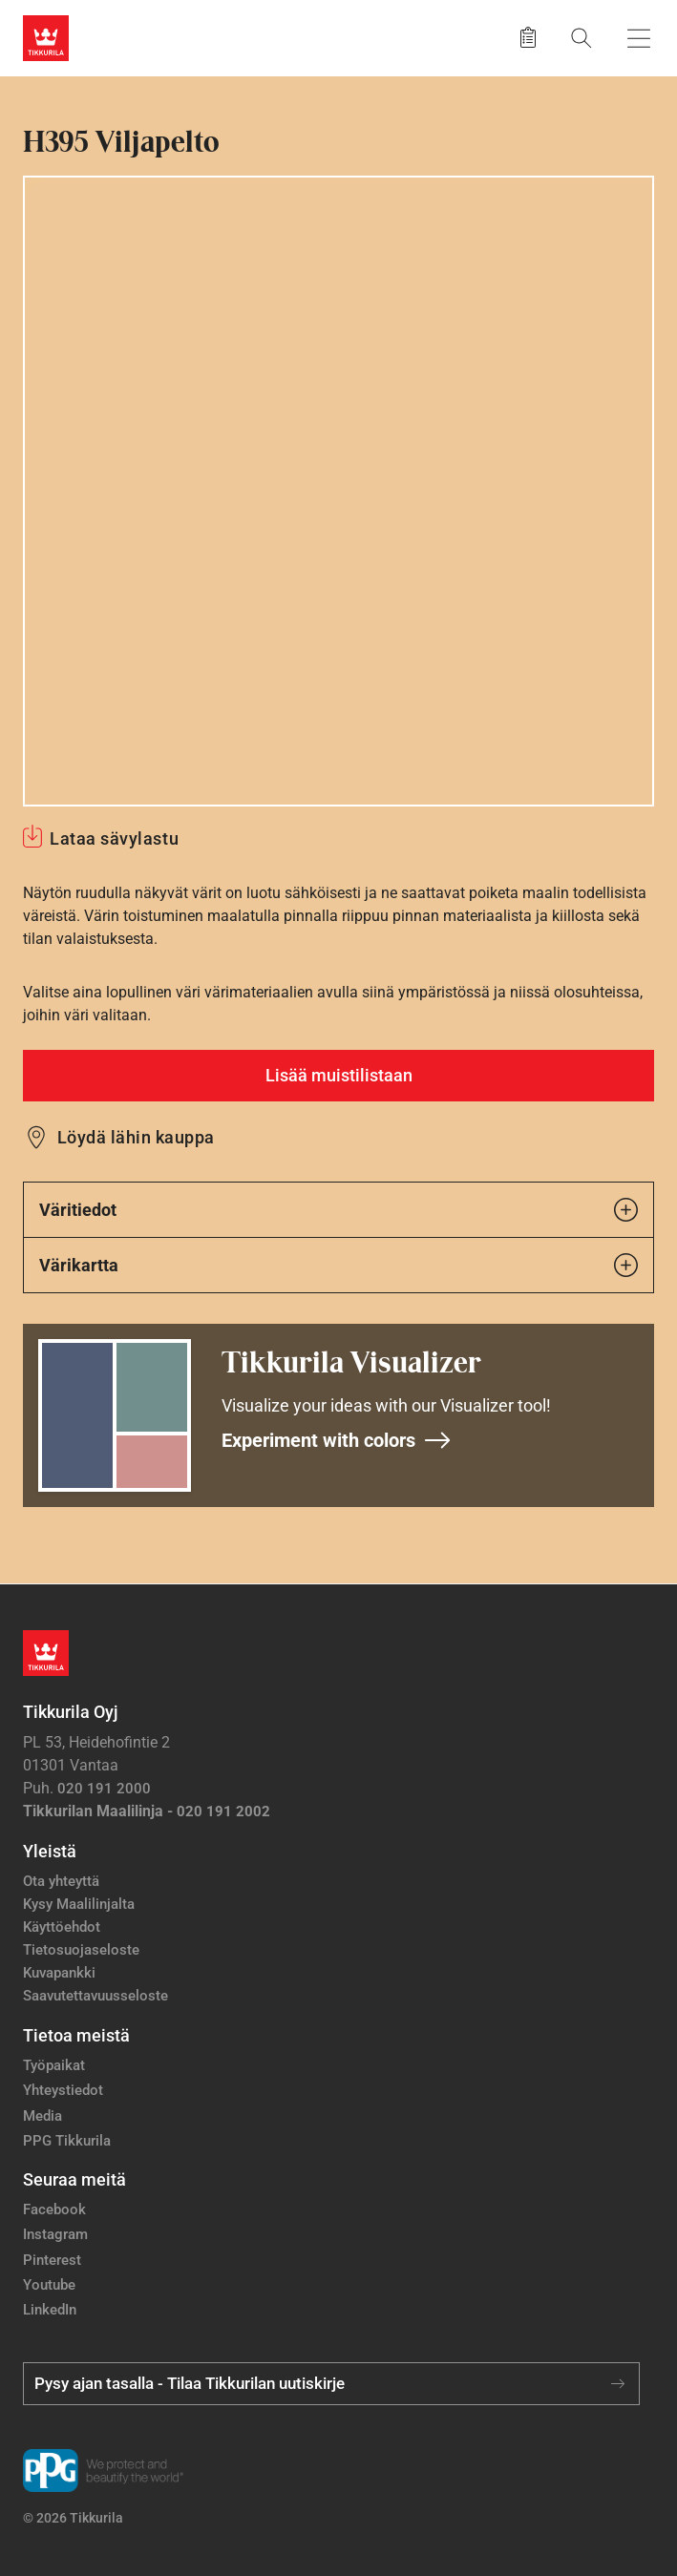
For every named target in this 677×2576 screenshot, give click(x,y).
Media (42, 2116)
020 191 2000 (104, 1788)
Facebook (54, 2209)
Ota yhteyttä (61, 1881)
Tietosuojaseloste (81, 1949)
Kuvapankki (59, 1972)
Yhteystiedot (63, 2090)
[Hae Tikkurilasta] (581, 38)
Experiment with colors (337, 1440)
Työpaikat (54, 2065)
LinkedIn (49, 2309)
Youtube (49, 2284)
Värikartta (338, 1265)
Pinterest (52, 2260)
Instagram (55, 2234)
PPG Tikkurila (67, 2140)
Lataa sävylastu (114, 838)
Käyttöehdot (61, 1927)
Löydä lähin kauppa (136, 1137)
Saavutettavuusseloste (95, 1995)
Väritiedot (338, 1210)
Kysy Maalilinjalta (79, 1904)
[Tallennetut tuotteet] (528, 38)
